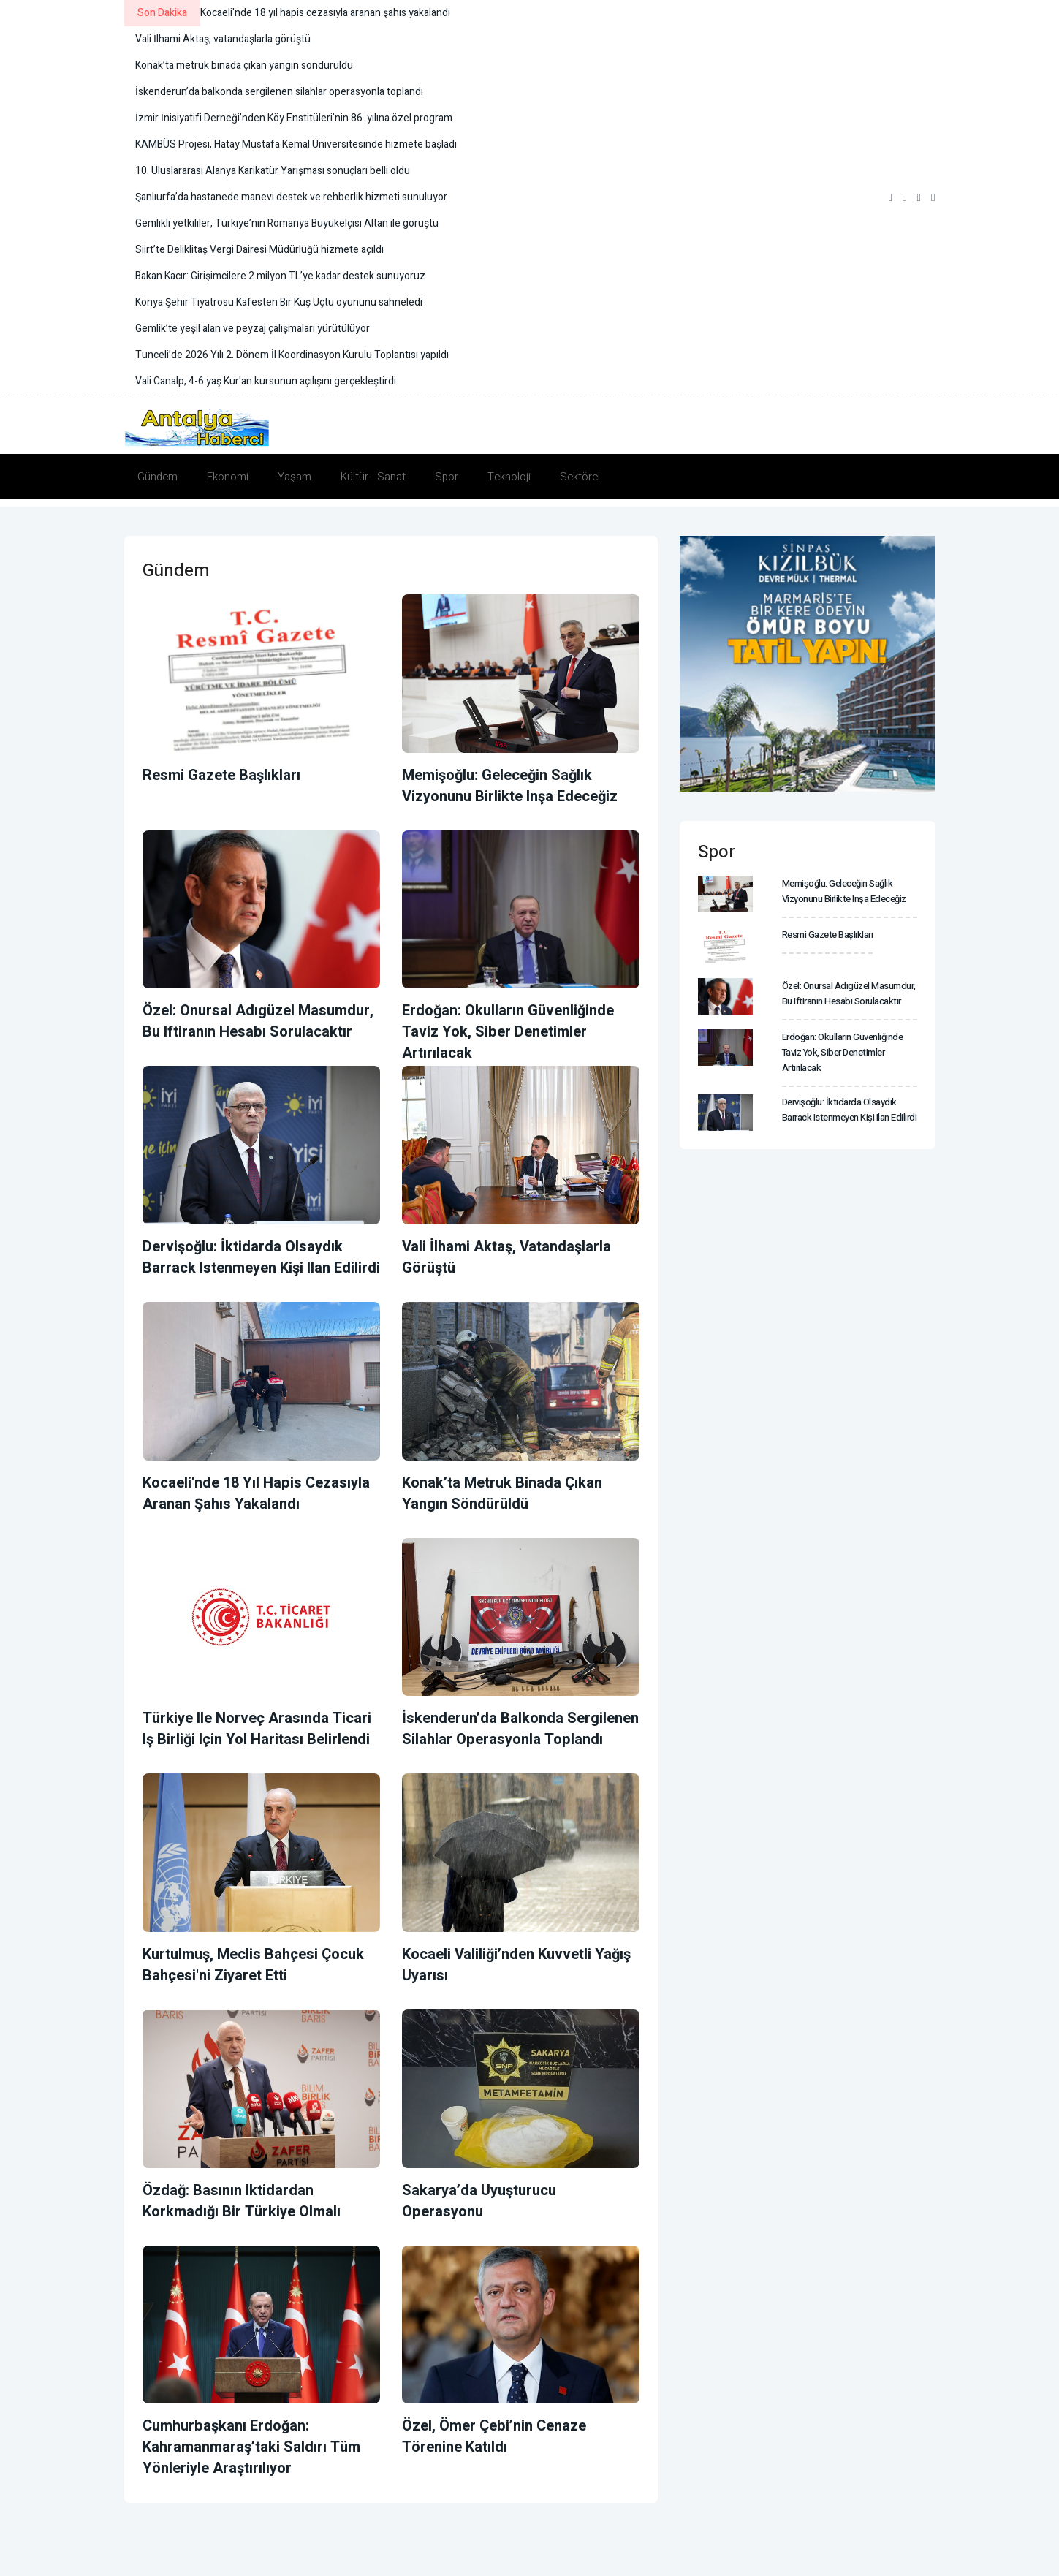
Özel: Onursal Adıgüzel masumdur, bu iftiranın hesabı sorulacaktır (258, 1021)
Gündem (157, 477)
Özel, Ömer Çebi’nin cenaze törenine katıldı (494, 2436)
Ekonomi (227, 477)
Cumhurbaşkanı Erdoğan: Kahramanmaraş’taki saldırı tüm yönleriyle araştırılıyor (251, 2447)
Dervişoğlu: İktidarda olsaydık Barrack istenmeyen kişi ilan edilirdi (261, 1257)
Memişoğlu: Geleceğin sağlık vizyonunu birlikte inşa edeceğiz (510, 786)
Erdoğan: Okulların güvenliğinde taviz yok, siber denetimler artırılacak (508, 1032)
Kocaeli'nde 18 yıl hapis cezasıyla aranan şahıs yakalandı (256, 1493)
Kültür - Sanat (373, 477)
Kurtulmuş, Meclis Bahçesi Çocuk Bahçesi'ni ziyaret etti (253, 1965)
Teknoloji (509, 477)
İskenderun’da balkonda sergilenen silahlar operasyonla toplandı (520, 1729)
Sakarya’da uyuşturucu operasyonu (479, 2201)
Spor (446, 477)
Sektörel (580, 477)
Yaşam (294, 477)
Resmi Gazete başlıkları (221, 775)
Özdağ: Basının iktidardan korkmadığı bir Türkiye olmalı (242, 2201)
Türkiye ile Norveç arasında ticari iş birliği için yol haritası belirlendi (257, 1729)
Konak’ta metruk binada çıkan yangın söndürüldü (502, 1493)
